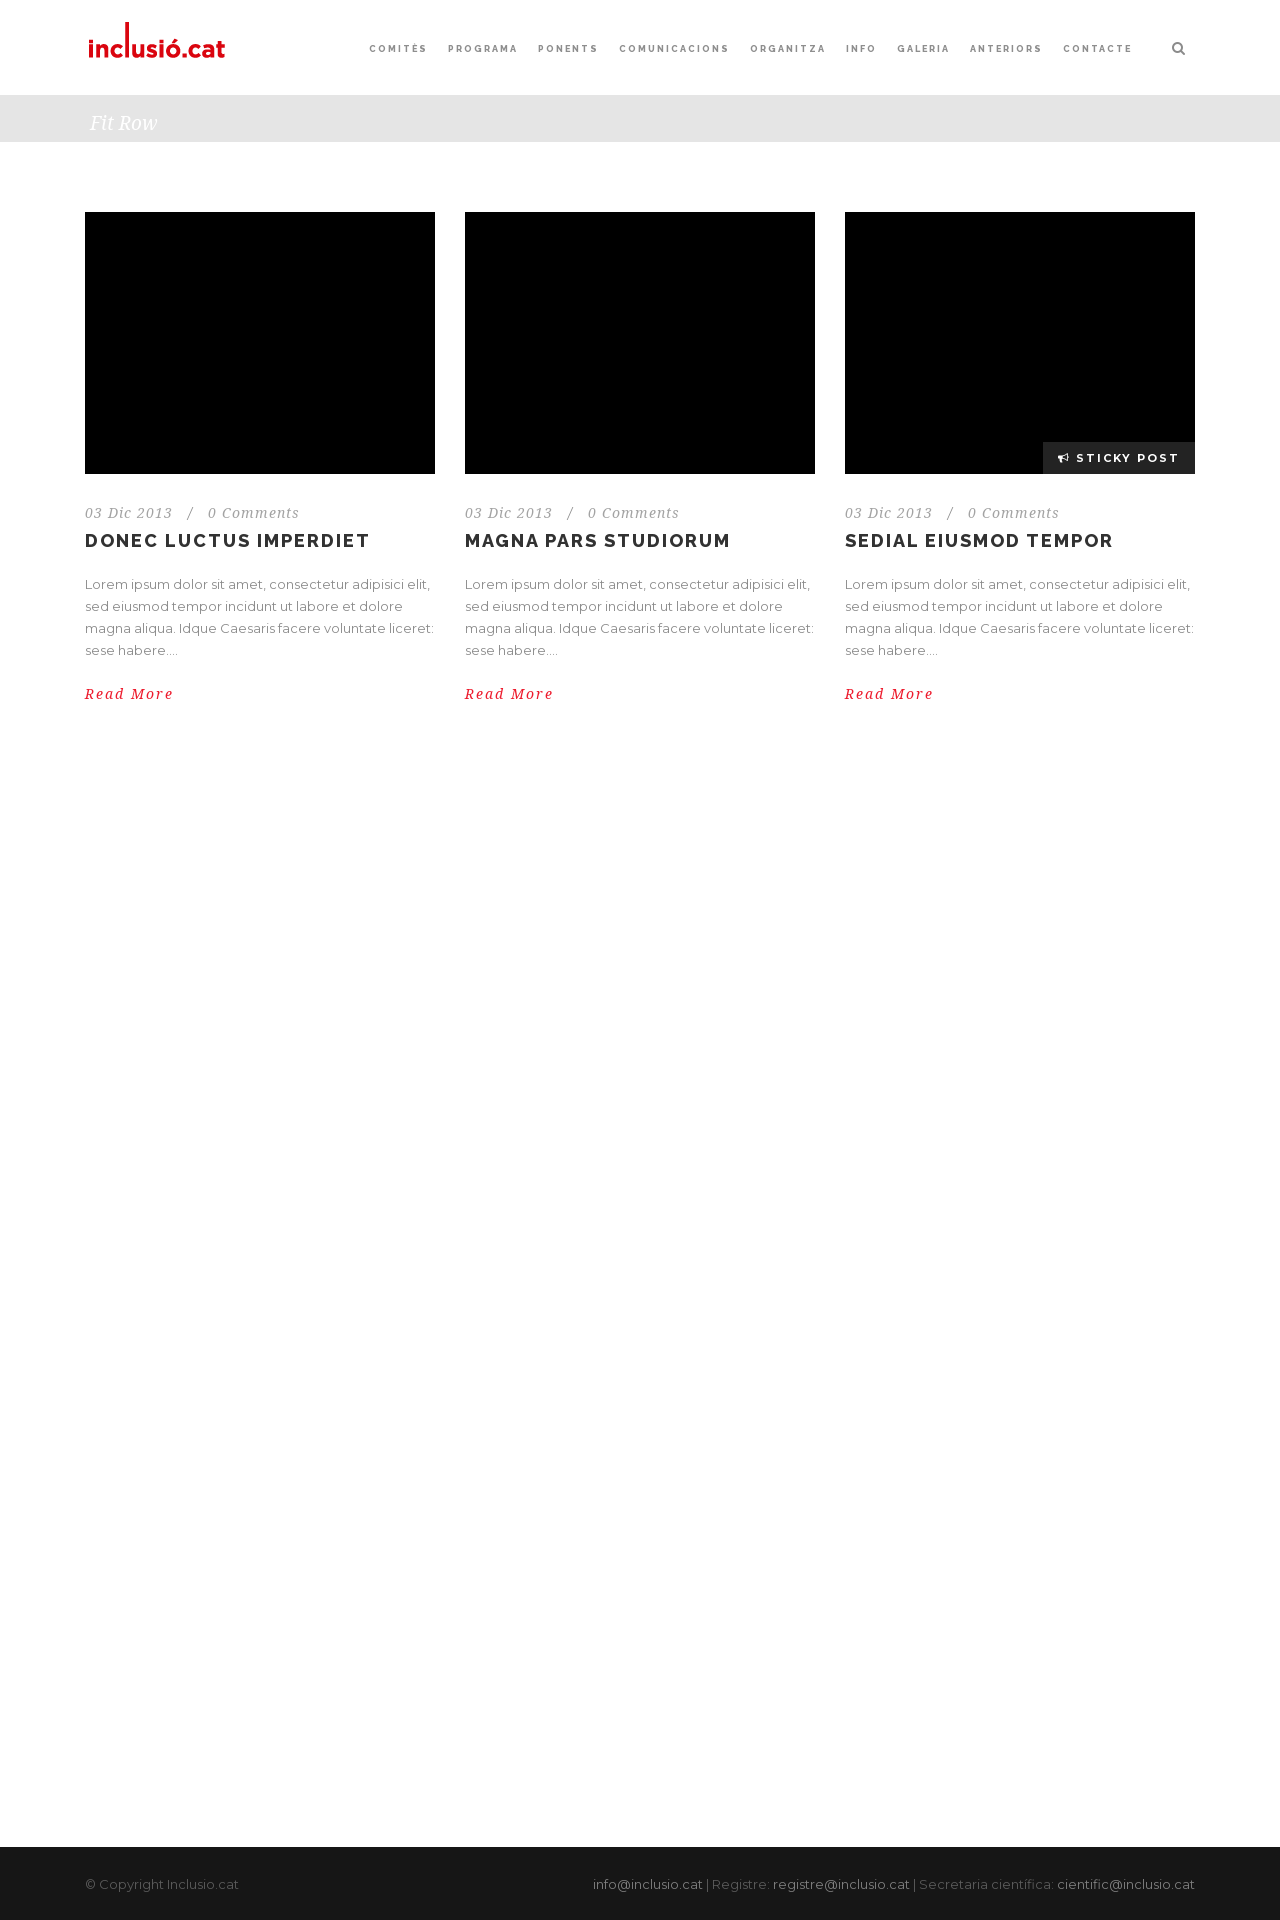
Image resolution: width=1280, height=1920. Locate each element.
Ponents (568, 49)
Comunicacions (674, 49)
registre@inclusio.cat (841, 1884)
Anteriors (1006, 49)
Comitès (398, 49)
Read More (129, 694)
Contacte (1097, 49)
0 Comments (254, 513)
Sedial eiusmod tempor (979, 540)
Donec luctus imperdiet (228, 540)
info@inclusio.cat (648, 1884)
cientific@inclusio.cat (1126, 1884)
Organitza (788, 49)
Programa (483, 49)
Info (861, 49)
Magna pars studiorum (598, 540)
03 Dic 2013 (129, 513)
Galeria (923, 49)
